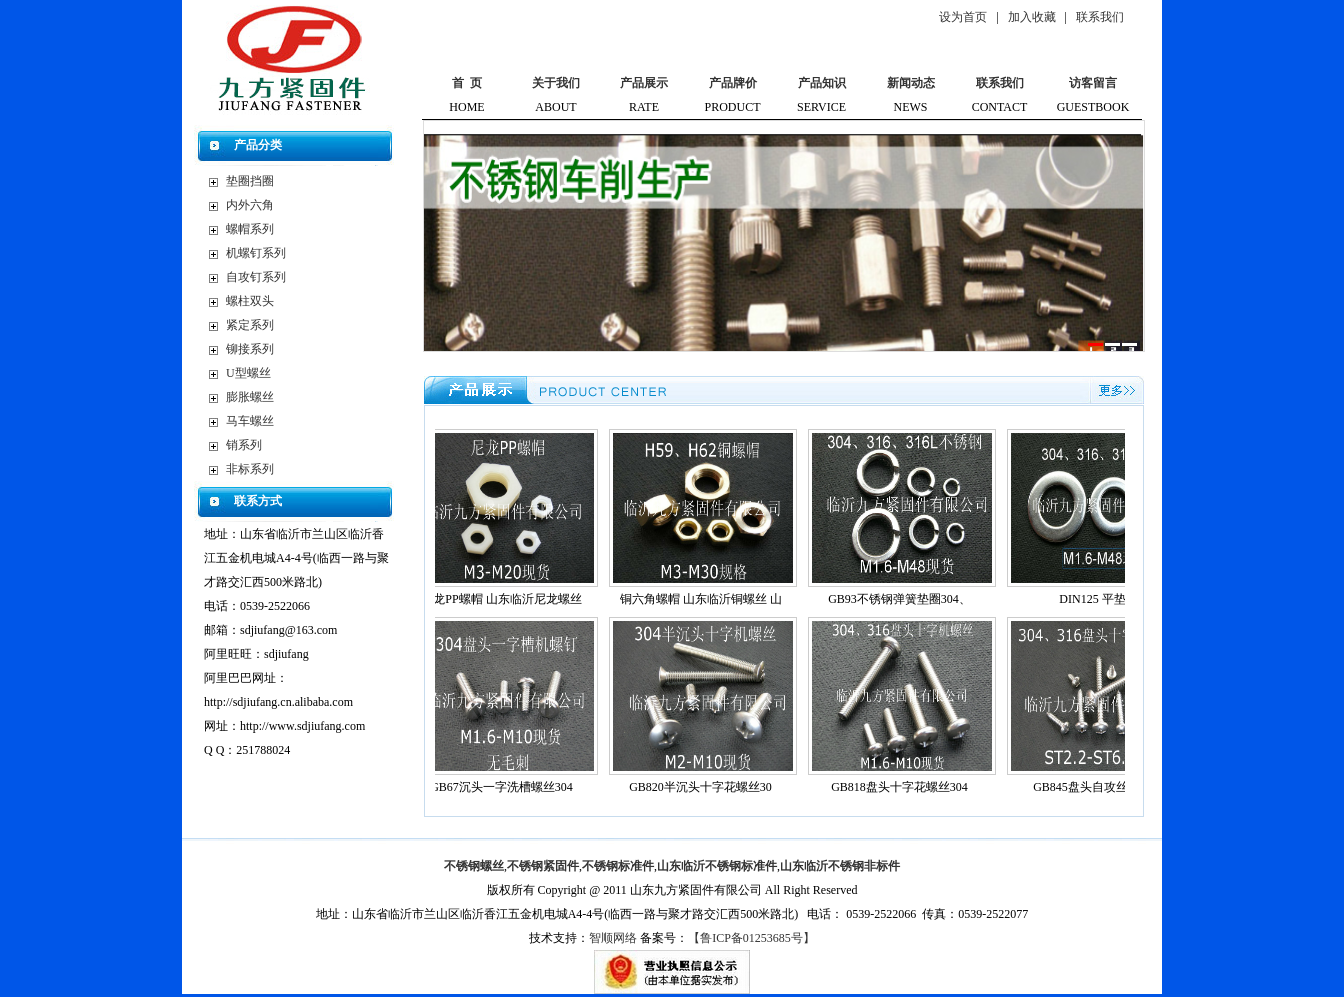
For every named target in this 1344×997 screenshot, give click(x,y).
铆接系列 (250, 349)
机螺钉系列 (256, 253)
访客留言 (1093, 83)
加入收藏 (1032, 17)
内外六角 (250, 205)
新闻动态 (911, 83)
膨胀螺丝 (250, 397)
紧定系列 (250, 325)
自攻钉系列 (256, 277)
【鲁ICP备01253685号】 (751, 938)
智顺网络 (613, 938)
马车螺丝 (250, 421)
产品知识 (822, 83)
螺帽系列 (250, 229)
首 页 (467, 83)
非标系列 (250, 469)
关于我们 (556, 83)
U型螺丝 (248, 373)
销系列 (244, 445)
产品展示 (644, 83)
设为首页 (963, 17)
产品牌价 (733, 83)
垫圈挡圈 (250, 181)
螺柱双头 (250, 301)
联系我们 (1100, 17)
